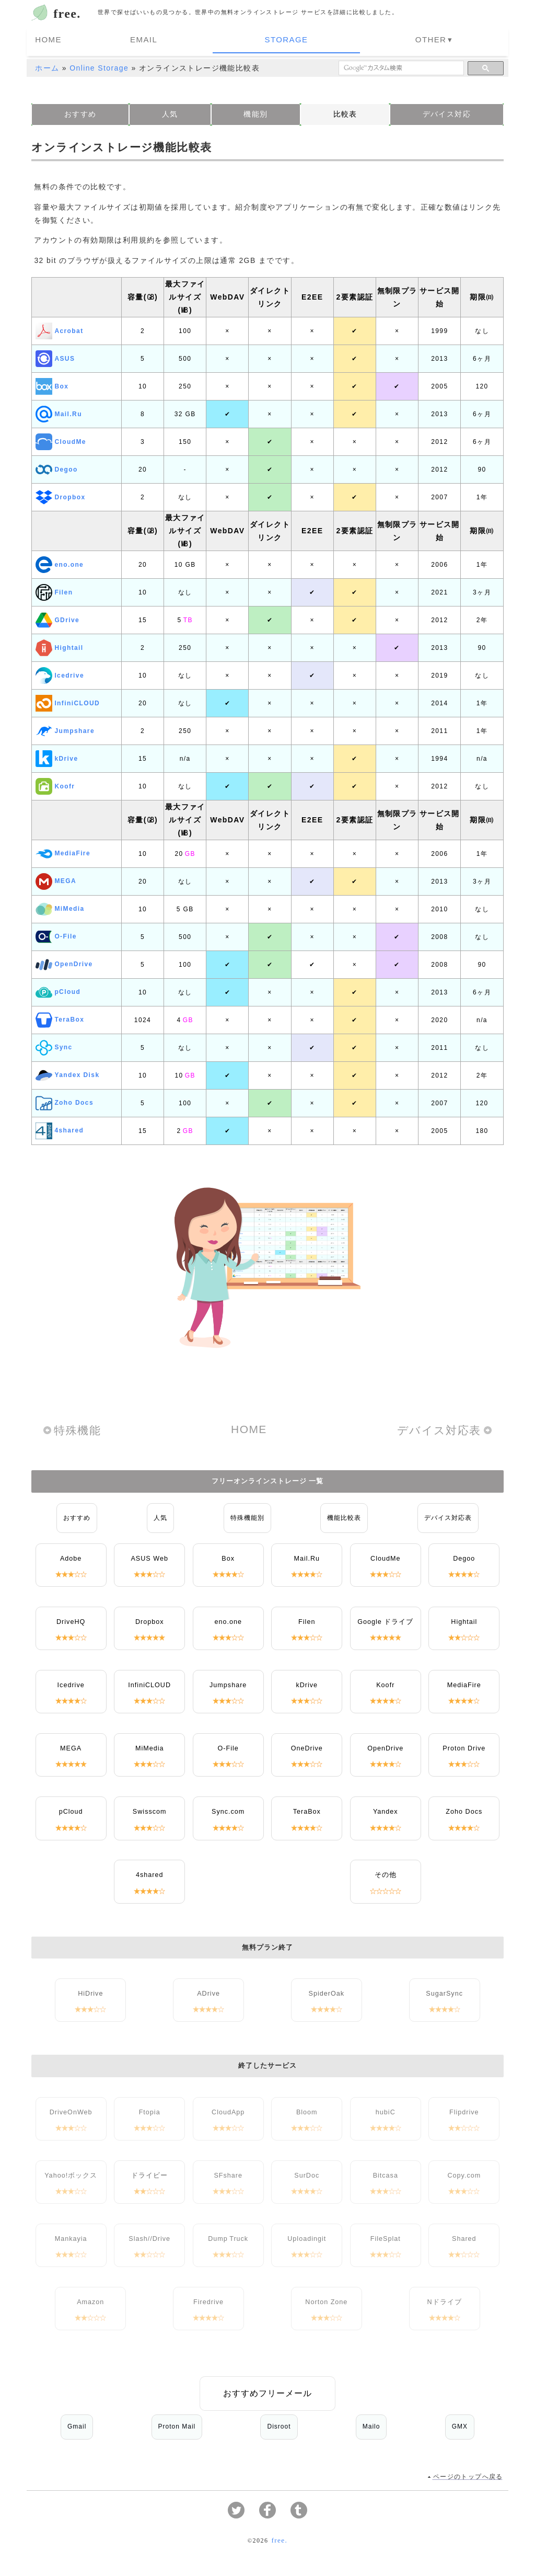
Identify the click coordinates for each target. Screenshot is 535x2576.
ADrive (208, 1991)
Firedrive (208, 2299)
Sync (54, 1045)
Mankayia (71, 2236)
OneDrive (307, 1745)
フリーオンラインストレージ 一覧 (268, 1478)
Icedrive (60, 673)
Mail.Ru (59, 411)
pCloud (58, 989)
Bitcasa (385, 2173)
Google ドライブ (385, 1619)
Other (346, 39)
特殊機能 (77, 1428)
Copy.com (464, 2173)
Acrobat (59, 328)
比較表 (345, 111)
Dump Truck (228, 2236)
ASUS (55, 356)
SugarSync (444, 1991)
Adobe (71, 1556)
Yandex (385, 1809)
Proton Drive (464, 1745)
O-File (56, 934)
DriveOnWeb (71, 2109)
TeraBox (60, 1017)
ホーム (47, 65)
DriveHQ (70, 1619)
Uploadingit (306, 2236)
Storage (284, 39)
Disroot (278, 2424)
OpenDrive (64, 962)
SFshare (228, 2173)
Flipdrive (464, 2109)
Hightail (59, 645)
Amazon (90, 2299)
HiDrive (90, 1991)
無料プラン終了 (267, 1945)
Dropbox (60, 494)
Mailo (371, 2424)
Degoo (56, 467)
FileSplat (385, 2236)
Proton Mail (177, 2424)
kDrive (57, 756)
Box (52, 383)
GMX (460, 2424)
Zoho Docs (65, 1100)
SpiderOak (327, 1991)
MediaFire (63, 851)
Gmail (76, 2424)
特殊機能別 (247, 1515)
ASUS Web (149, 1556)
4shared (60, 1128)
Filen (54, 589)
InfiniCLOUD (68, 700)
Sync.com (228, 1809)
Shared (464, 2236)
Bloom (307, 2109)
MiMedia (60, 906)
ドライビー (149, 2173)
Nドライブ (444, 2299)
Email (223, 39)
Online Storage (99, 65)
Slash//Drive (149, 2236)
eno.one (60, 562)
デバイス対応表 (439, 1428)
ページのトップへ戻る (468, 2474)
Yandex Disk (67, 1073)
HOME (249, 1427)
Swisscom (150, 1809)
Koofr (55, 783)
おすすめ (80, 111)
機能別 (255, 111)
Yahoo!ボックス (70, 2173)
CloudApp (228, 2109)
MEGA (56, 879)
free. (67, 13)
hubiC (386, 2109)
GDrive (57, 617)
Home (171, 39)
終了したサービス (267, 2063)
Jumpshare (65, 728)
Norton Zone (326, 2299)
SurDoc (306, 2173)
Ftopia (149, 2109)
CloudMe (61, 439)
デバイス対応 (447, 111)
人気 (170, 111)
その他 (386, 1872)
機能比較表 (344, 1515)
